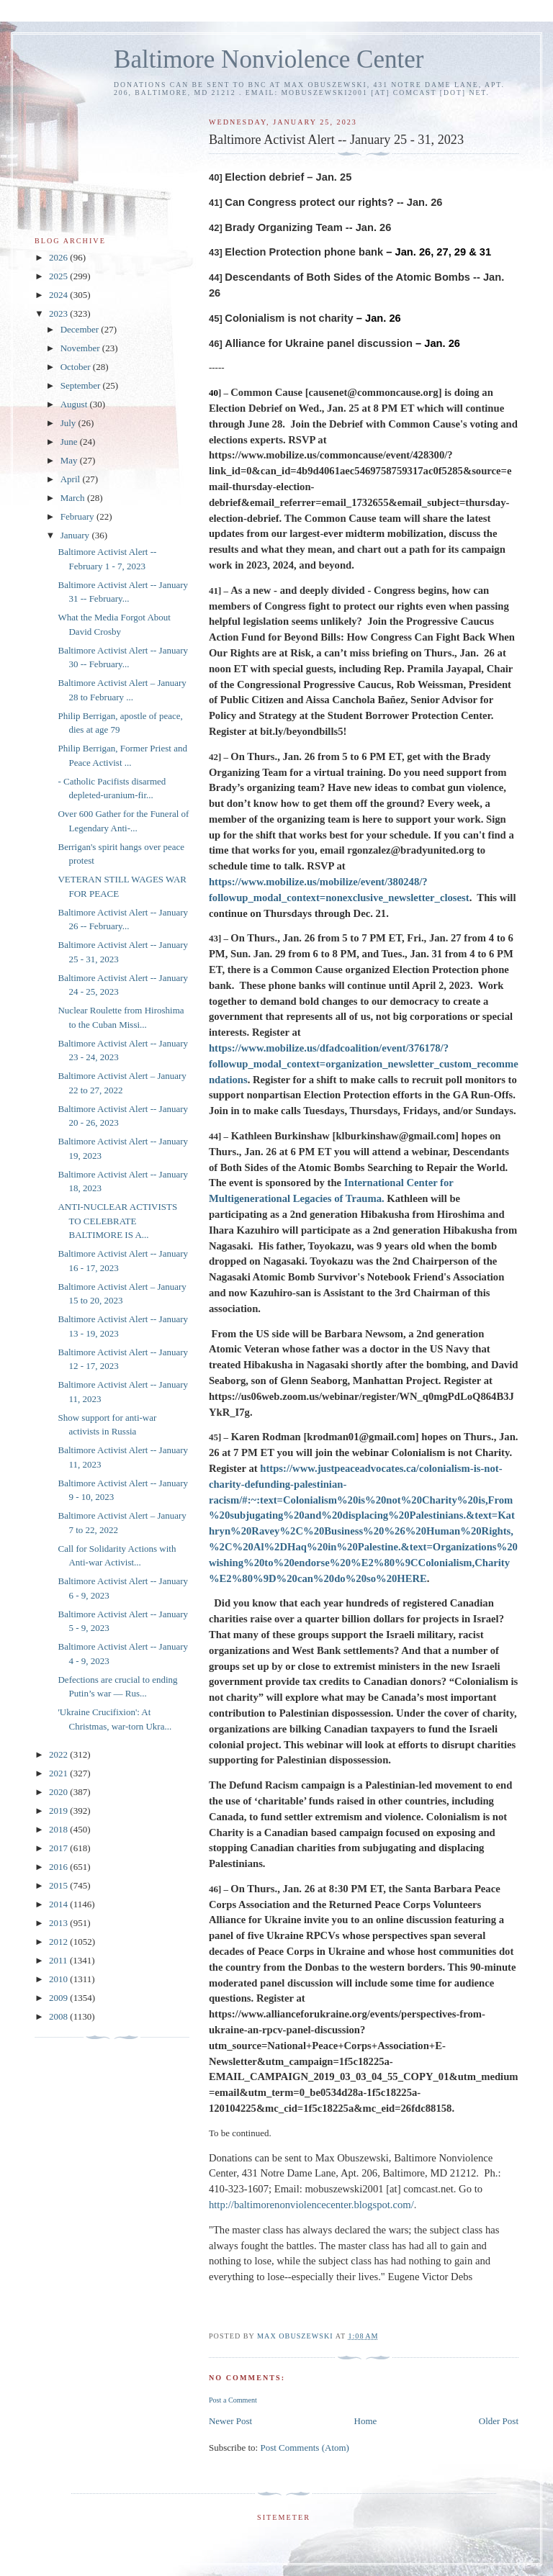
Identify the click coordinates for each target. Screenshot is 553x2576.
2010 (59, 1979)
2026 (59, 257)
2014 (59, 1904)
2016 (59, 1866)
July (69, 422)
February (78, 516)
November (81, 348)
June (70, 441)
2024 (59, 294)
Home (365, 2420)
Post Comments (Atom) (304, 2447)
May (70, 460)
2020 (59, 1791)
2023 (59, 313)
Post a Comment (233, 2400)
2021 (59, 1773)
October (76, 366)
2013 (59, 1922)
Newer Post (230, 2420)
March (73, 497)
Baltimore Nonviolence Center (269, 59)
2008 (59, 2016)
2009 (59, 1997)
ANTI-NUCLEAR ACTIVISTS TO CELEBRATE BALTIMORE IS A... (117, 1220)
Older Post (498, 2420)
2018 (59, 1829)
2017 (59, 1848)
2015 (59, 1885)
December (81, 329)
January (76, 535)
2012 (59, 1941)
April (71, 479)
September (81, 385)
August (75, 404)
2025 (59, 276)
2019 (59, 1810)
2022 (59, 1754)
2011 (59, 1960)
